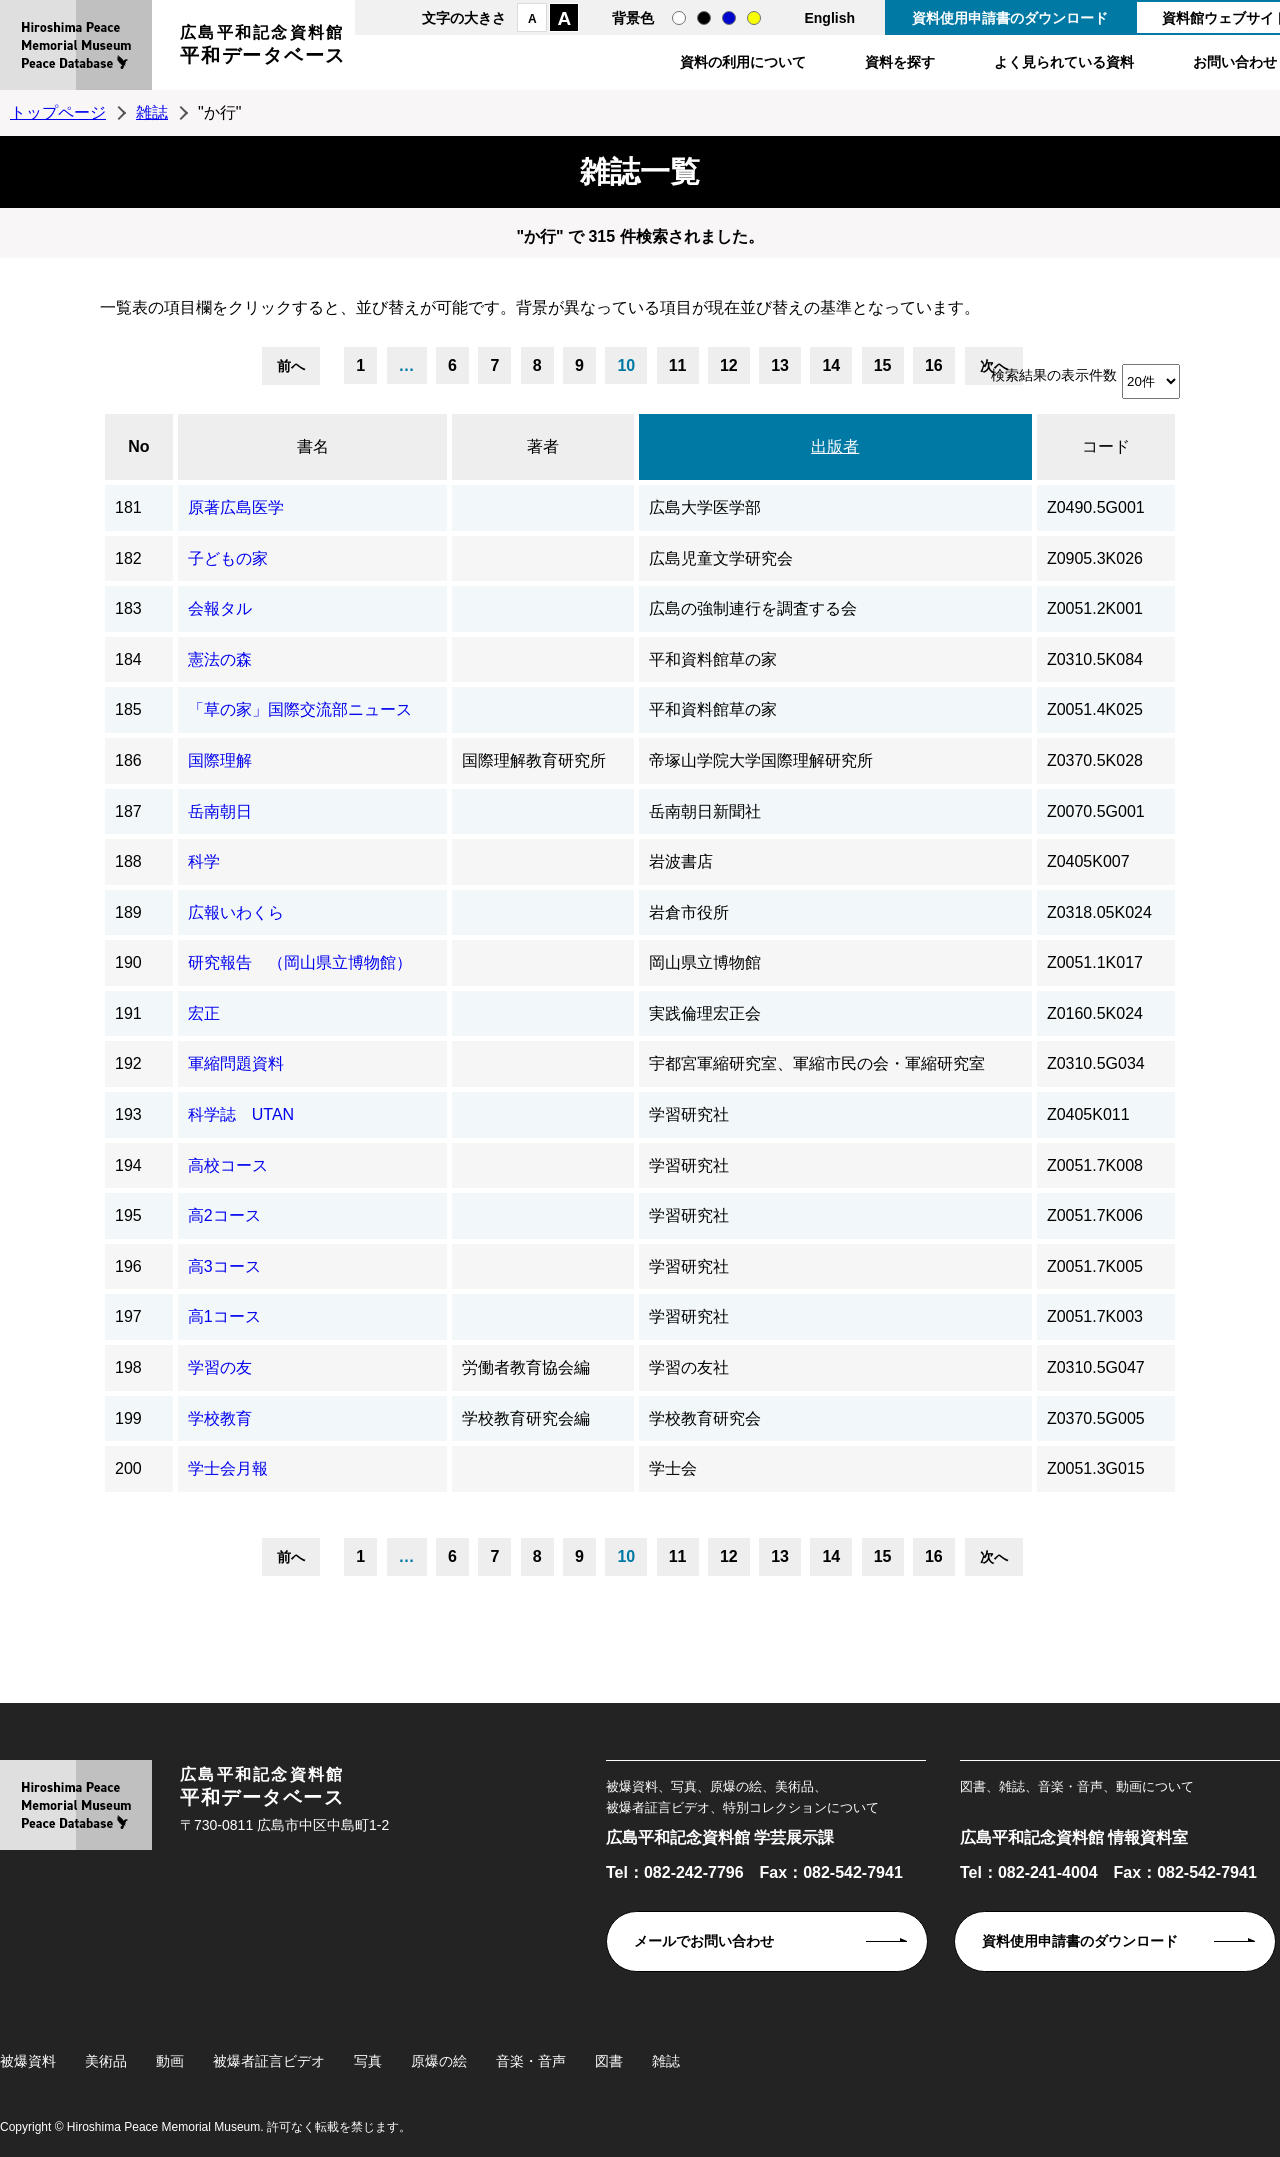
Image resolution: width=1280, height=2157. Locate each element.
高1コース (224, 1316)
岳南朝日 (220, 811)
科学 (204, 861)
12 (729, 365)
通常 (679, 18)
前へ (291, 366)
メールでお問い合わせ (704, 1941)
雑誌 (152, 112)
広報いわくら (236, 912)
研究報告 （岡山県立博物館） (300, 962)
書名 (313, 446)
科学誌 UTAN (241, 1114)
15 (883, 365)
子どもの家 (228, 558)
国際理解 (220, 760)
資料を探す (900, 62)
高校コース (228, 1165)
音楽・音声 (531, 2061)
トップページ (58, 112)
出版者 (835, 446)
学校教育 (220, 1418)
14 (831, 365)
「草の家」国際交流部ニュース (300, 709)
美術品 (106, 2061)
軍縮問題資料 (236, 1063)
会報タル (220, 608)
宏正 (204, 1013)
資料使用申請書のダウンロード (1010, 18)
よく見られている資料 (1064, 62)
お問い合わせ (1235, 62)
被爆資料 (28, 2061)
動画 (170, 2061)
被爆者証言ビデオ (269, 2061)
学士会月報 (228, 1468)
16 (934, 365)
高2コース (224, 1215)
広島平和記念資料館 (263, 47)
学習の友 (220, 1367)
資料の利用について (743, 62)
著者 (543, 446)
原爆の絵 (439, 2061)
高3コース (224, 1266)
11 (678, 365)
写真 (368, 2061)
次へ (994, 1557)
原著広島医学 (236, 507)
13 (780, 365)
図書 (609, 2061)
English (829, 18)
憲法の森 (220, 659)
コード (1106, 446)
